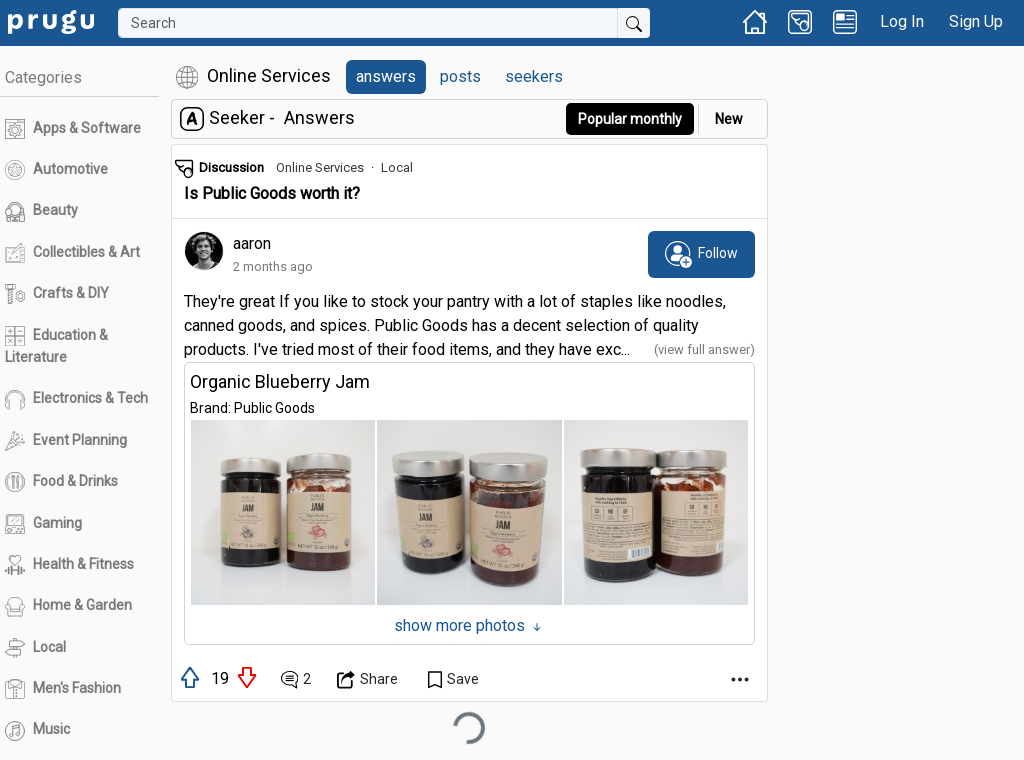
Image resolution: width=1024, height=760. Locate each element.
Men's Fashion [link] (63, 689)
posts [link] (460, 76)
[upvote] (191, 677)
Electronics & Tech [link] (76, 400)
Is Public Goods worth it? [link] (272, 193)
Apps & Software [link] (73, 129)
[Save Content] (453, 679)
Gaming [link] (43, 524)
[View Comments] (296, 679)
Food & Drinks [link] (61, 482)
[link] (51, 20)
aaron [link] (252, 243)
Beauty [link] (41, 212)
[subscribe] (701, 254)
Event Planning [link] (66, 441)
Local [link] (35, 648)
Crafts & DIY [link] (57, 294)
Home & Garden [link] (68, 607)
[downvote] (248, 677)
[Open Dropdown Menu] (367, 679)
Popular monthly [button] (630, 119)
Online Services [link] (320, 167)
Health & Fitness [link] (69, 565)
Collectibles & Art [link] (72, 253)
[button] (283, 512)
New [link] (729, 119)
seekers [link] (534, 76)
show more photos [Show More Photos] (469, 625)
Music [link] (37, 731)
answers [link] (386, 76)
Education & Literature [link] (56, 345)
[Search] (368, 23)
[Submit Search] (634, 23)
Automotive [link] (56, 170)
